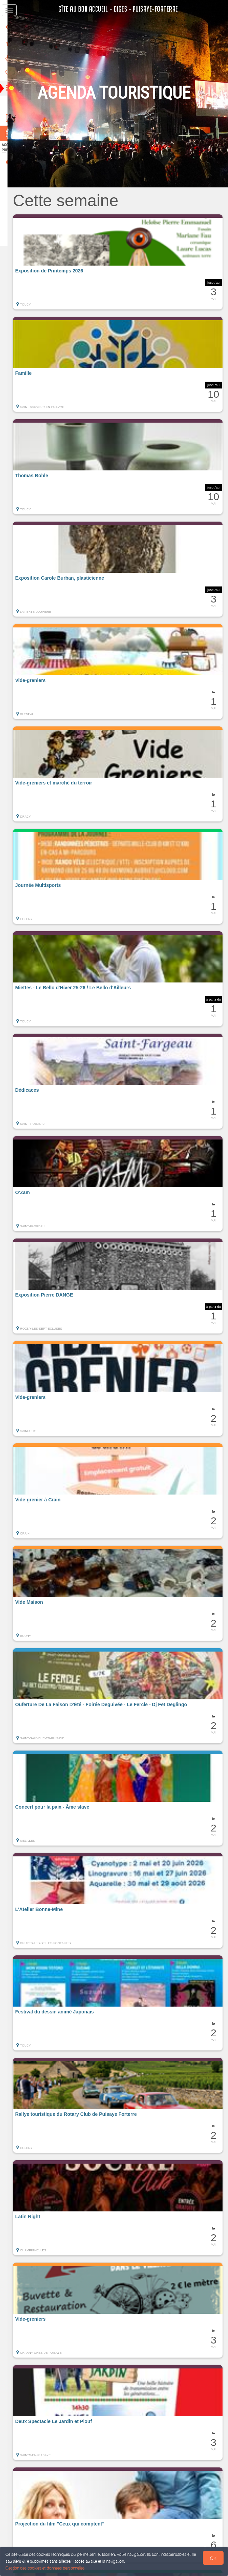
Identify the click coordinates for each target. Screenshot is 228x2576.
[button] (123, 262)
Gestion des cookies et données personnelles (45, 2568)
